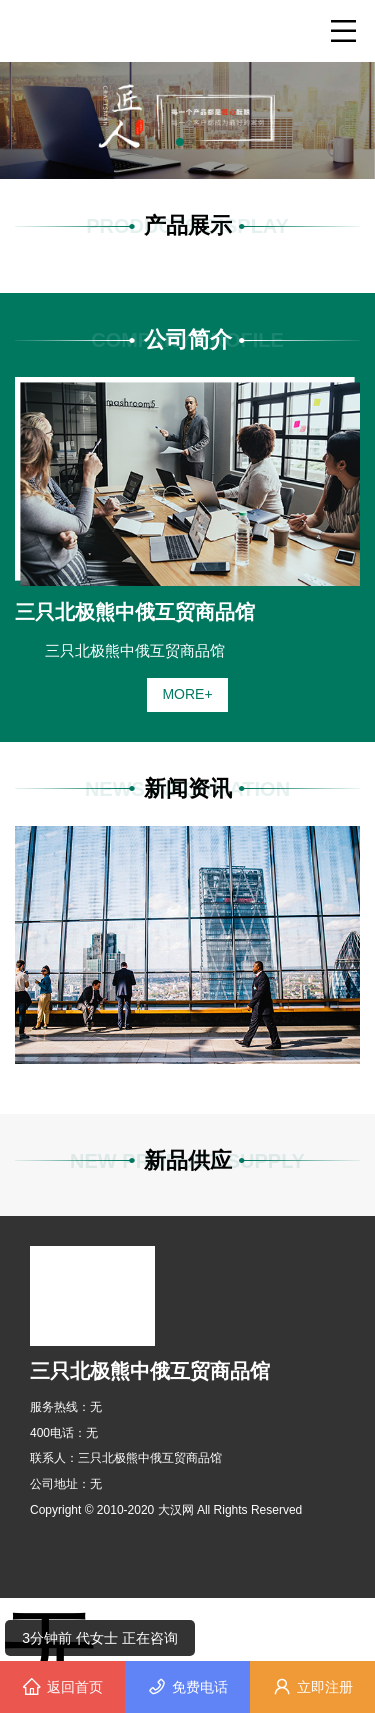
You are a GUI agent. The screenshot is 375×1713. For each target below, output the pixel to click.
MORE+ (187, 694)
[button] (180, 142)
